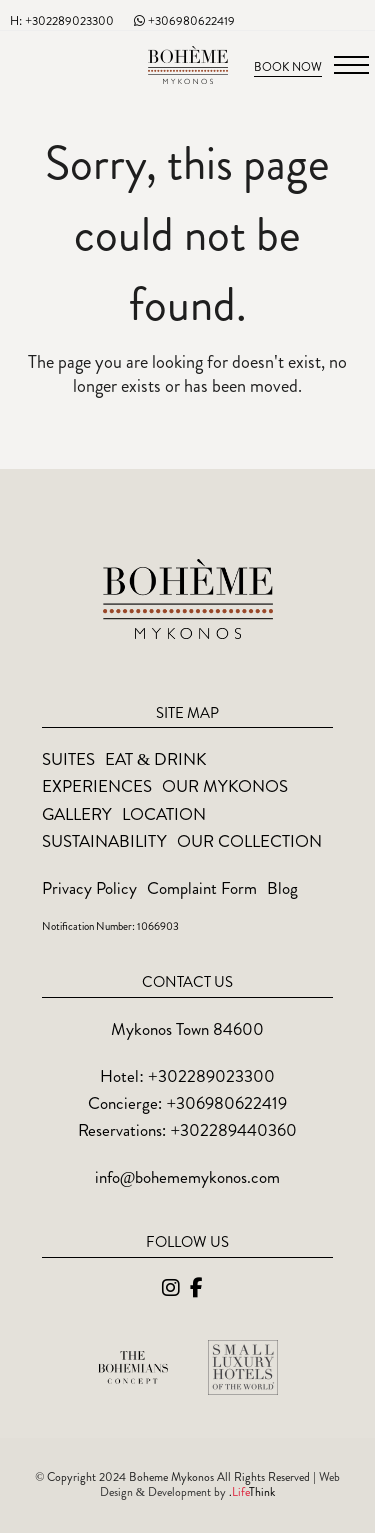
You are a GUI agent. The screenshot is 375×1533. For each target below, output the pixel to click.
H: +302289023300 (62, 21)
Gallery (77, 814)
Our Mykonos (225, 786)
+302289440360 (234, 1130)
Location (164, 814)
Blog (282, 888)
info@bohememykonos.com (188, 1177)
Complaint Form (202, 888)
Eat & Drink (156, 759)
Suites (68, 759)
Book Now (288, 67)
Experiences (97, 786)
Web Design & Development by (220, 1485)
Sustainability (104, 841)
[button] (351, 65)
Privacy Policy (89, 888)
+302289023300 (211, 1076)
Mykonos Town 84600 (187, 1029)
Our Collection (249, 841)
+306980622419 (184, 21)
